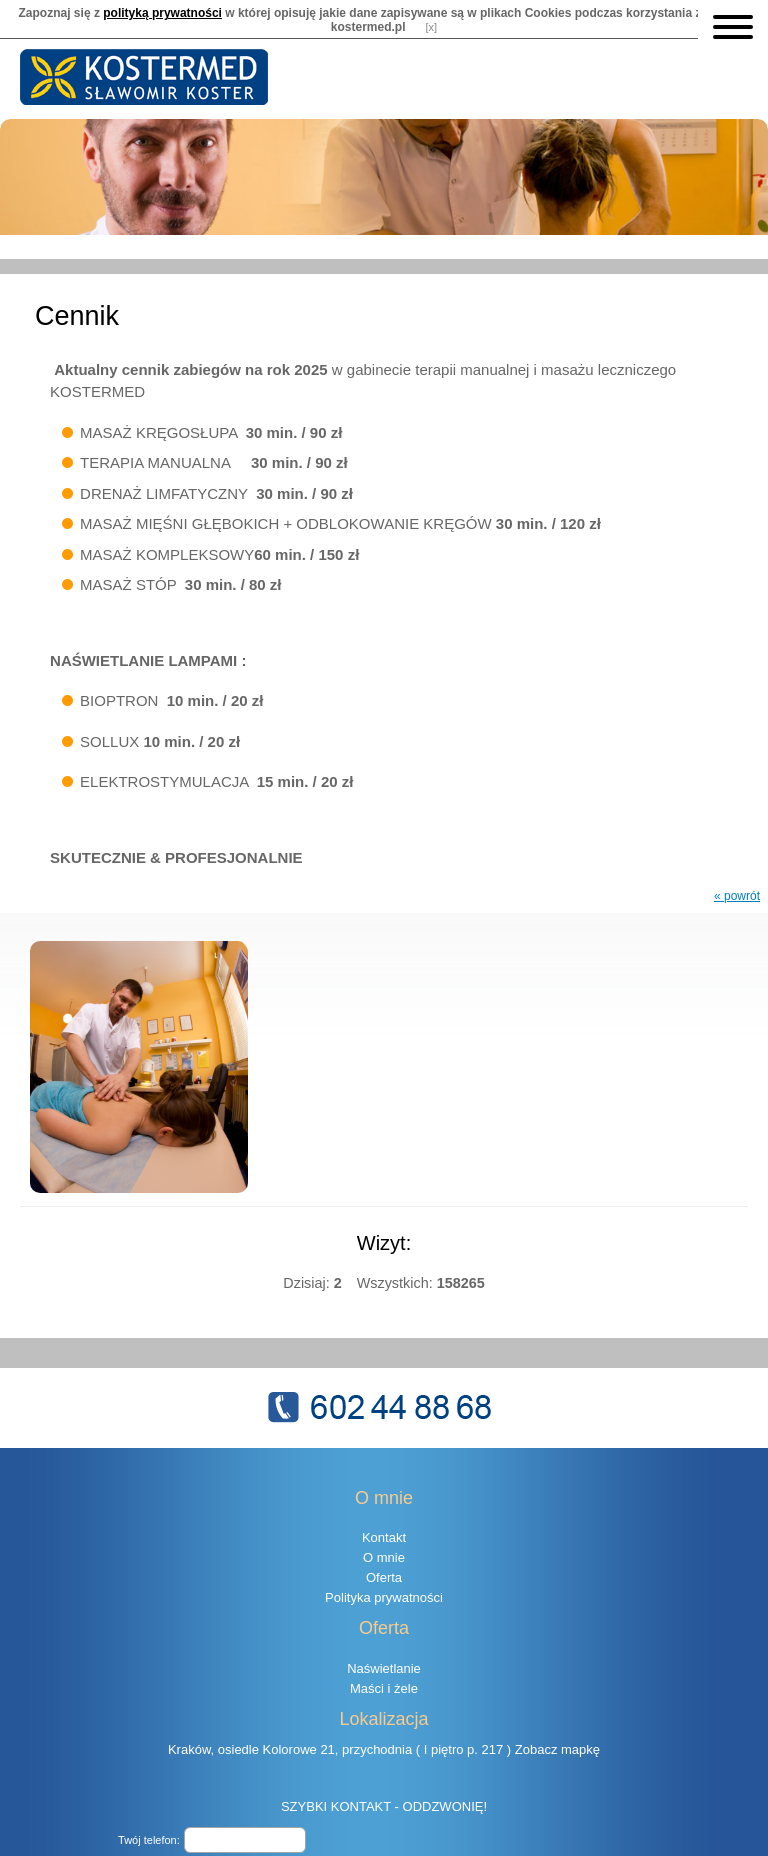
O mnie (384, 1534)
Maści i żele (384, 1665)
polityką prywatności (162, 10)
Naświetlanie (384, 1645)
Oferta (384, 1554)
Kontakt (384, 1514)
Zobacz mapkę (557, 1726)
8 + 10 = (159, 1844)
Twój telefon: (149, 1817)
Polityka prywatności (384, 1574)
